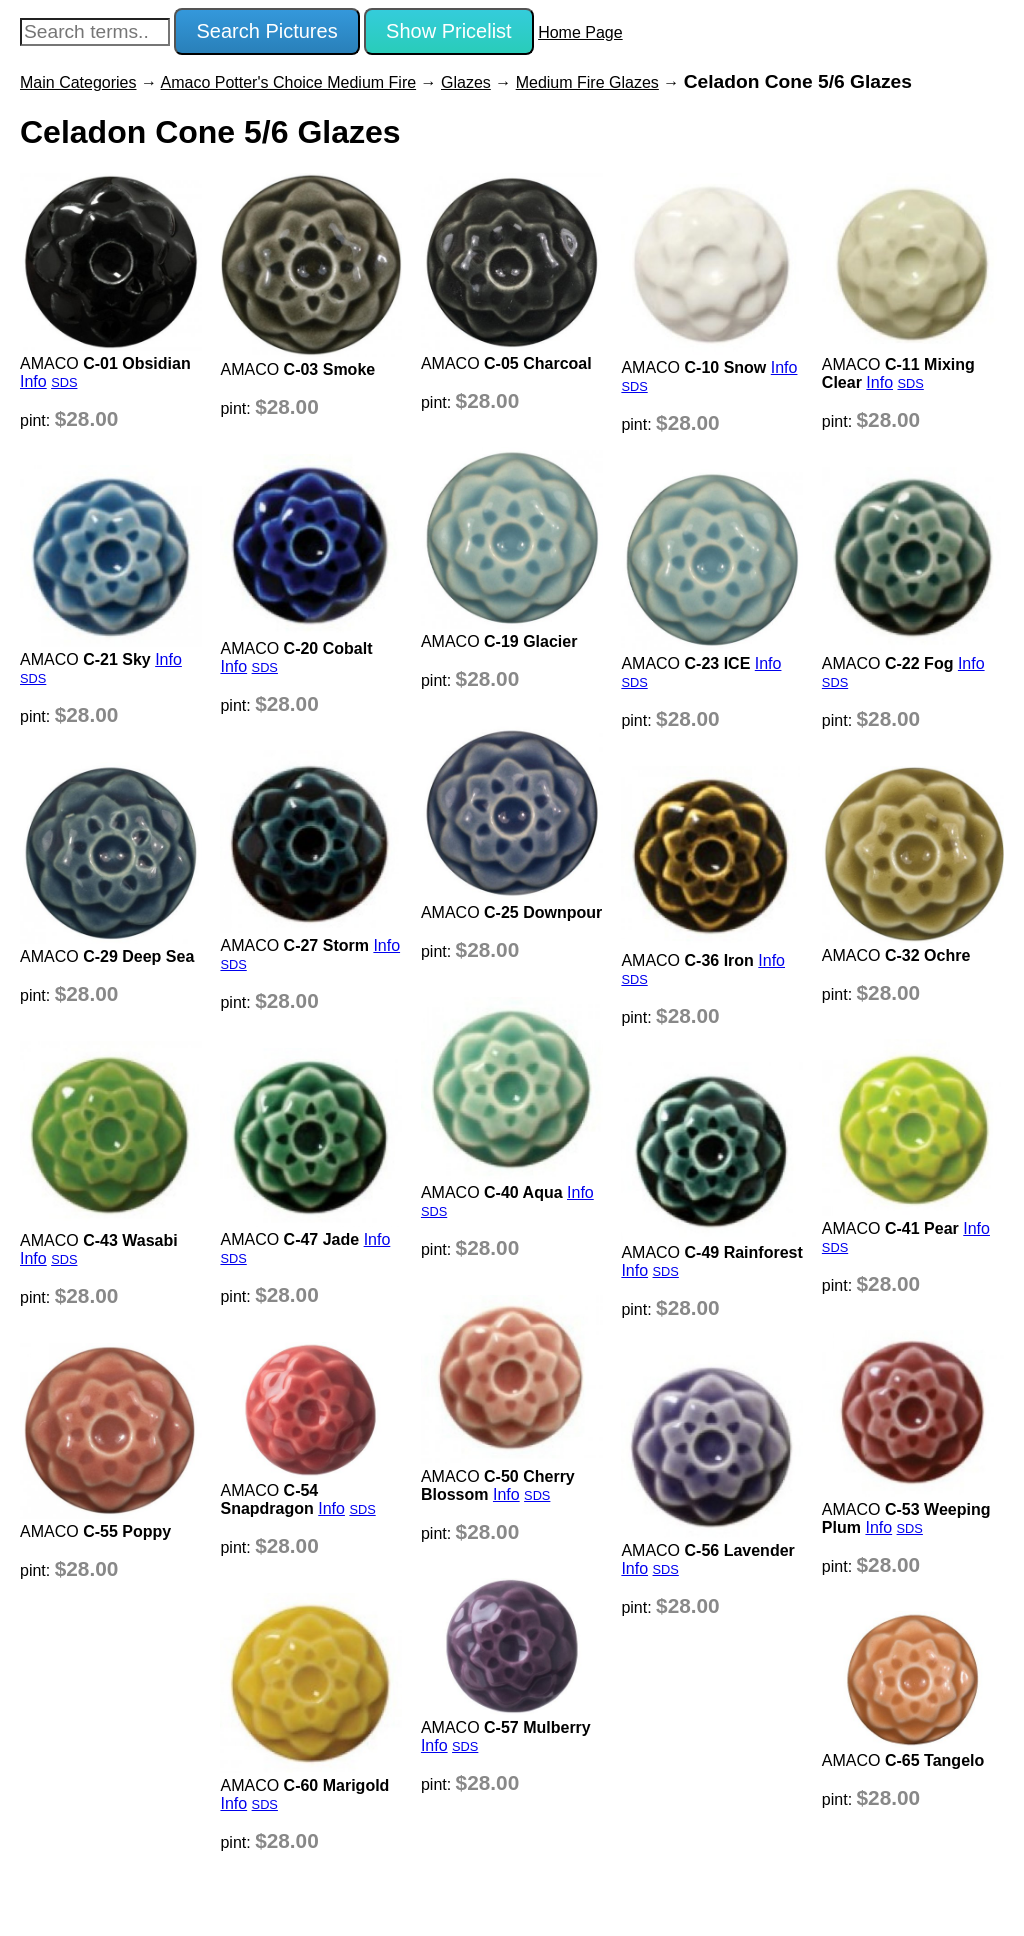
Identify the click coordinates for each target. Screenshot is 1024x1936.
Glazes (466, 82)
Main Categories (78, 82)
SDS (64, 382)
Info (33, 381)
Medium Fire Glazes (587, 82)
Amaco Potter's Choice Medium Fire (289, 82)
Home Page (580, 32)
